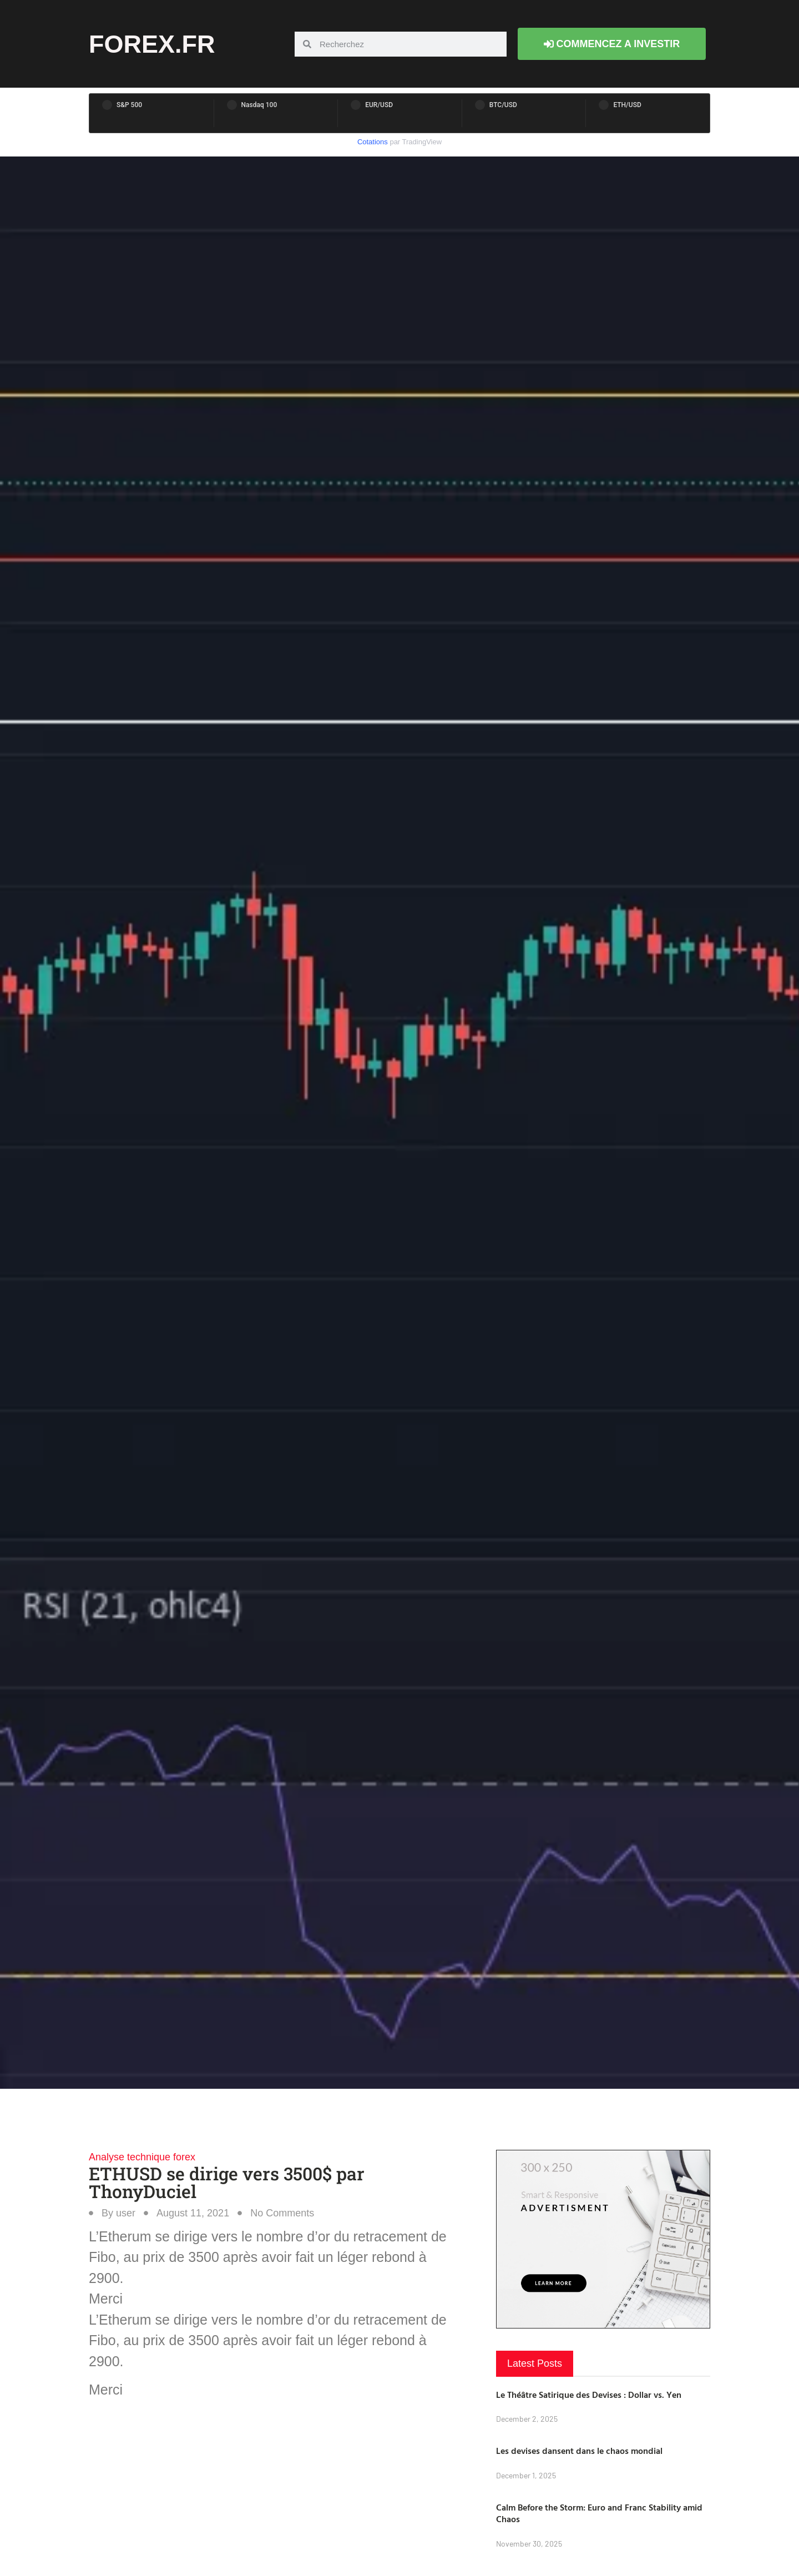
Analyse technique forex (142, 2157)
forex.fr (152, 44)
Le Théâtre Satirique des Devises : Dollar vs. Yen (588, 2394)
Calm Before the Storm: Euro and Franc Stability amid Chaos (599, 2513)
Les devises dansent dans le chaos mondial (579, 2450)
